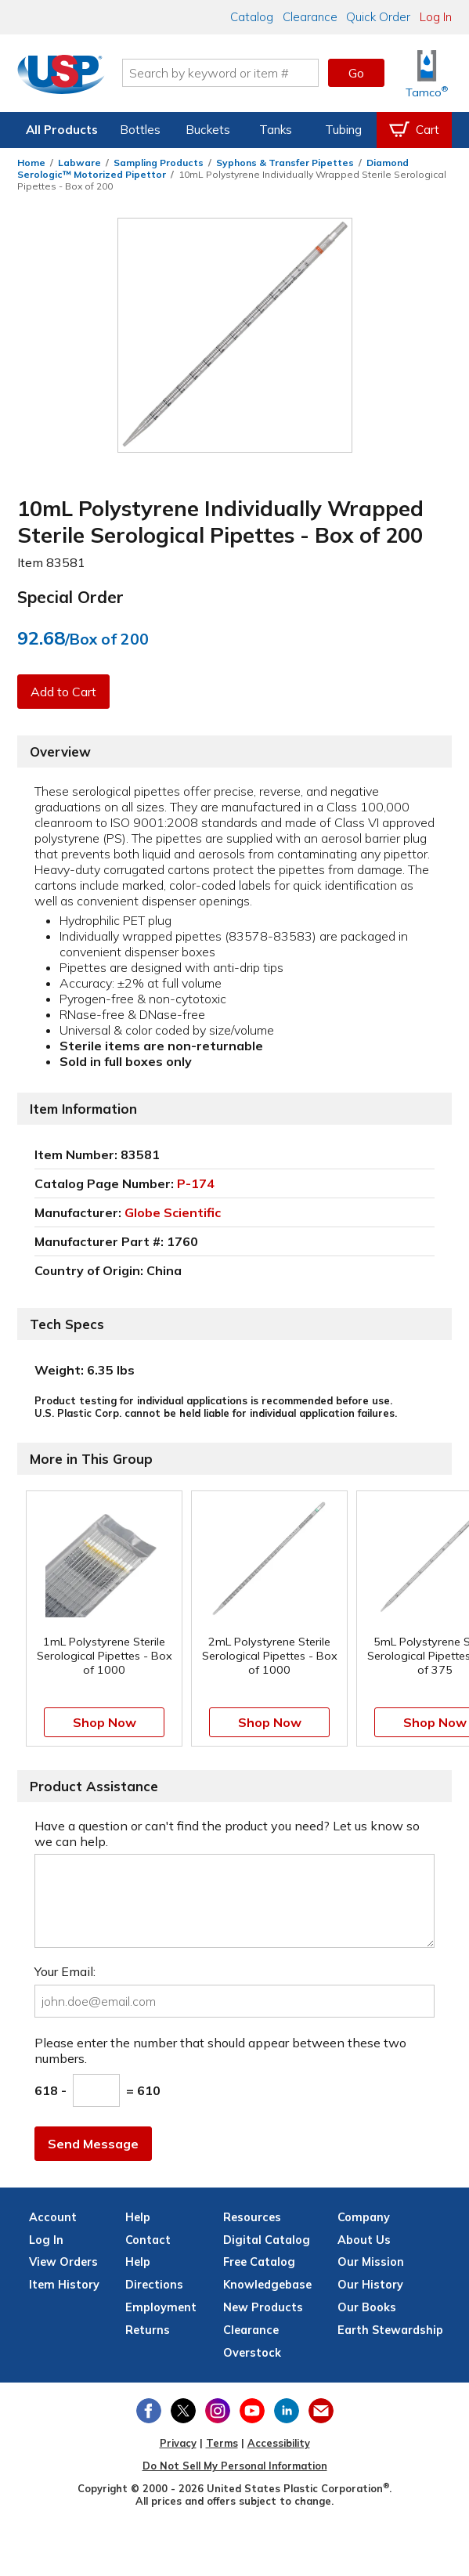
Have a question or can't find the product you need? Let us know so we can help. (227, 1833)
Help (137, 2262)
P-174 (196, 1183)
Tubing (343, 129)
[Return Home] (61, 76)
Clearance (310, 16)
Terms (222, 2443)
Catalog (251, 16)
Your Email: (65, 1971)
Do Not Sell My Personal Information (235, 2465)
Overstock (252, 2353)
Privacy (178, 2443)
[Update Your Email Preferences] (321, 2410)
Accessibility (278, 2443)
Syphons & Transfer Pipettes (285, 162)
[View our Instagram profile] (217, 2410)
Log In (436, 16)
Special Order (70, 597)
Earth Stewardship (390, 2330)
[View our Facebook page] (148, 2410)
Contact (148, 2240)
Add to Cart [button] (63, 691)
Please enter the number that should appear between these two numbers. (220, 2050)
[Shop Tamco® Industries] (427, 73)
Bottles (140, 129)
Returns (147, 2330)
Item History (64, 2285)
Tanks (275, 129)
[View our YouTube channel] (252, 2410)
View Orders (63, 2262)
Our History (370, 2285)
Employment (161, 2307)
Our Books (366, 2307)
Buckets (208, 129)
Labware (79, 162)
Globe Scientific (172, 1212)
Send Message (93, 2143)
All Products (62, 129)
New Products (263, 2307)
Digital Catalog (266, 2240)
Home (31, 162)
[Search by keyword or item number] (220, 73)
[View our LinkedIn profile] (286, 2410)
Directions (154, 2285)
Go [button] (356, 73)
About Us (364, 2240)
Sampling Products (159, 162)
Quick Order (378, 16)
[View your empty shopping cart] (414, 130)
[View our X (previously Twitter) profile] (183, 2410)
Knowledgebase (267, 2285)
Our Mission (370, 2262)
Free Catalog (259, 2262)
